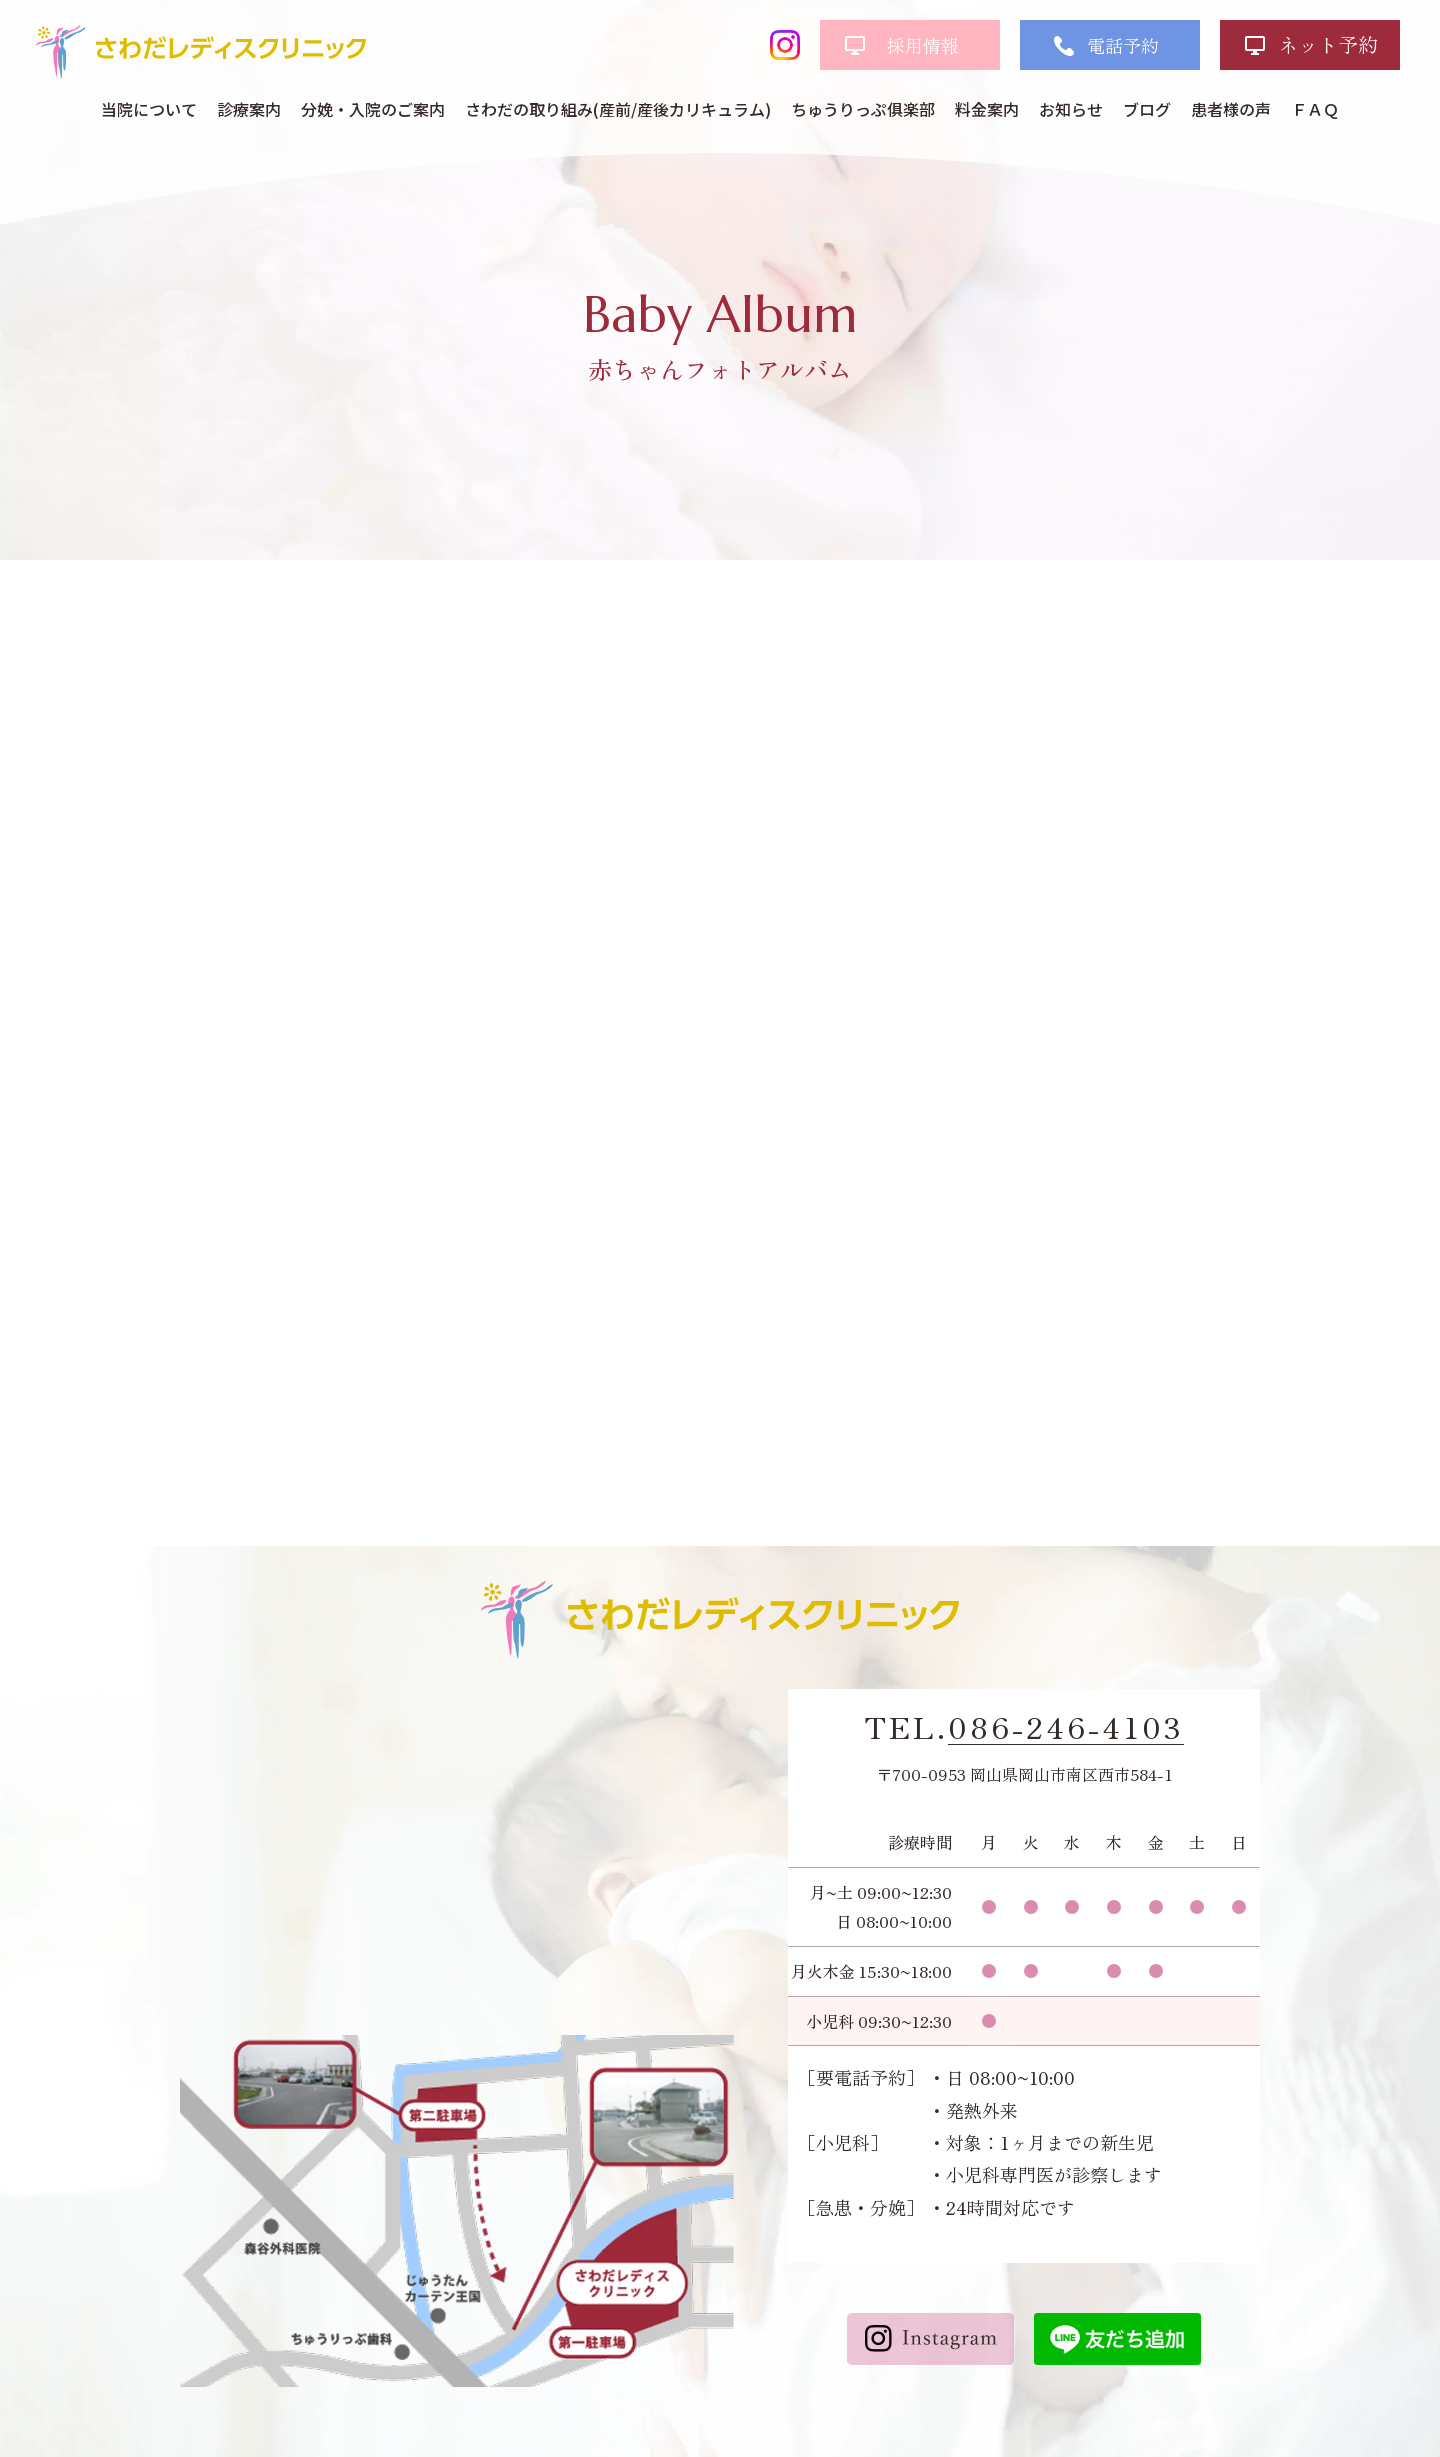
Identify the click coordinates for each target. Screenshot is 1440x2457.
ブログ (1147, 109)
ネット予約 (1328, 44)
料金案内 (987, 109)
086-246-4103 (1066, 1727)
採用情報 (923, 45)
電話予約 (1123, 45)
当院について (149, 109)
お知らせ (1071, 109)
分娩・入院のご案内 (373, 109)
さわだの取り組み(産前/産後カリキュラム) (618, 109)
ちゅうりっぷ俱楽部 (863, 109)
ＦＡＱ (1315, 109)
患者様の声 (1231, 109)
